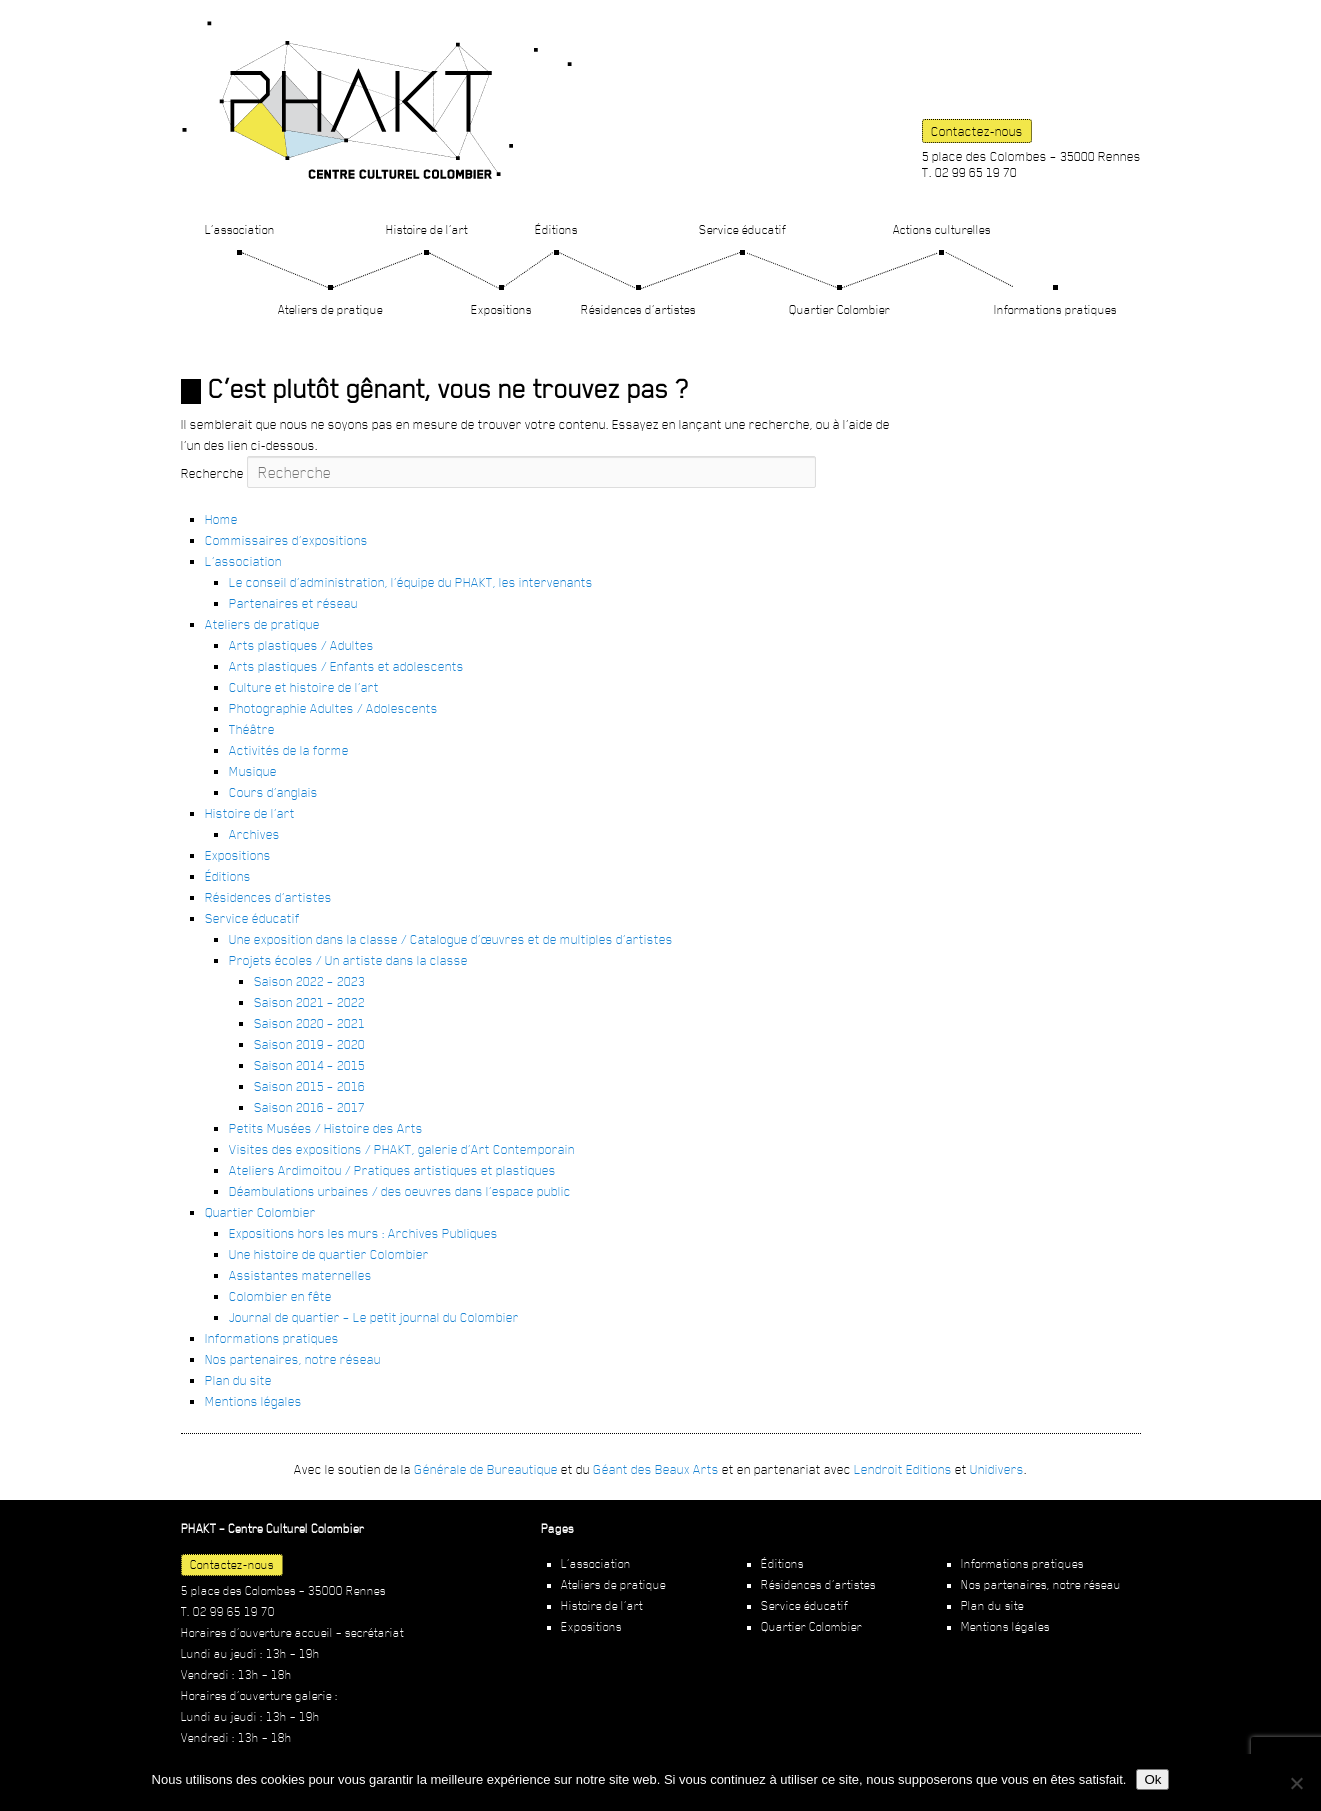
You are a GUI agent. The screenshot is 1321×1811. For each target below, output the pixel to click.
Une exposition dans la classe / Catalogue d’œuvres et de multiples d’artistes (451, 939)
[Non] (1296, 1783)
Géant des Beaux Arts (656, 1469)
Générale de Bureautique (486, 1469)
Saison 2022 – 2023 (309, 981)
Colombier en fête (280, 1296)
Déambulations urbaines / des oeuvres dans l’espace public (400, 1191)
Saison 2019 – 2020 (309, 1044)
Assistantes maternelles (300, 1275)
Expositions (501, 309)
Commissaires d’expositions (286, 540)
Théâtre (252, 729)
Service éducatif (742, 229)
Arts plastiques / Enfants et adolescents (346, 666)
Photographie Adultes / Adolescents (333, 708)
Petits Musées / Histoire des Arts (326, 1128)
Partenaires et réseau (293, 603)
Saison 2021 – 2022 (309, 1002)
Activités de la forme (289, 750)
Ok (1152, 1779)
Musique (253, 771)
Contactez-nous (977, 131)
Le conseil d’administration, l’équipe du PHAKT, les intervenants (411, 582)
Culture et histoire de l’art (304, 687)
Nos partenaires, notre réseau (293, 1359)
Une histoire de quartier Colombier (329, 1254)
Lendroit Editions (903, 1469)
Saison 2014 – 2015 (309, 1065)
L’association (240, 229)
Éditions (556, 229)
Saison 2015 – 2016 (309, 1086)
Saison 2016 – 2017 (309, 1107)
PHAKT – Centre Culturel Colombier (377, 100)
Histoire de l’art (427, 229)
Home (221, 519)
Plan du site (238, 1380)
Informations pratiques (1055, 309)
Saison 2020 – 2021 (309, 1023)
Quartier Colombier (839, 309)
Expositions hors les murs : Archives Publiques (363, 1233)
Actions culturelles (942, 229)
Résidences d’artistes (638, 309)
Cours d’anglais (273, 792)
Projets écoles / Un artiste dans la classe (348, 960)
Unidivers (997, 1469)
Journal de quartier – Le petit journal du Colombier (374, 1317)
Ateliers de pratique (330, 309)
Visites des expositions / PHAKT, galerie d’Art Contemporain (402, 1149)
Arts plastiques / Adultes (301, 645)
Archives (254, 834)
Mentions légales (253, 1401)
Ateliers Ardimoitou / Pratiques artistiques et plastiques (392, 1170)
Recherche (212, 473)
